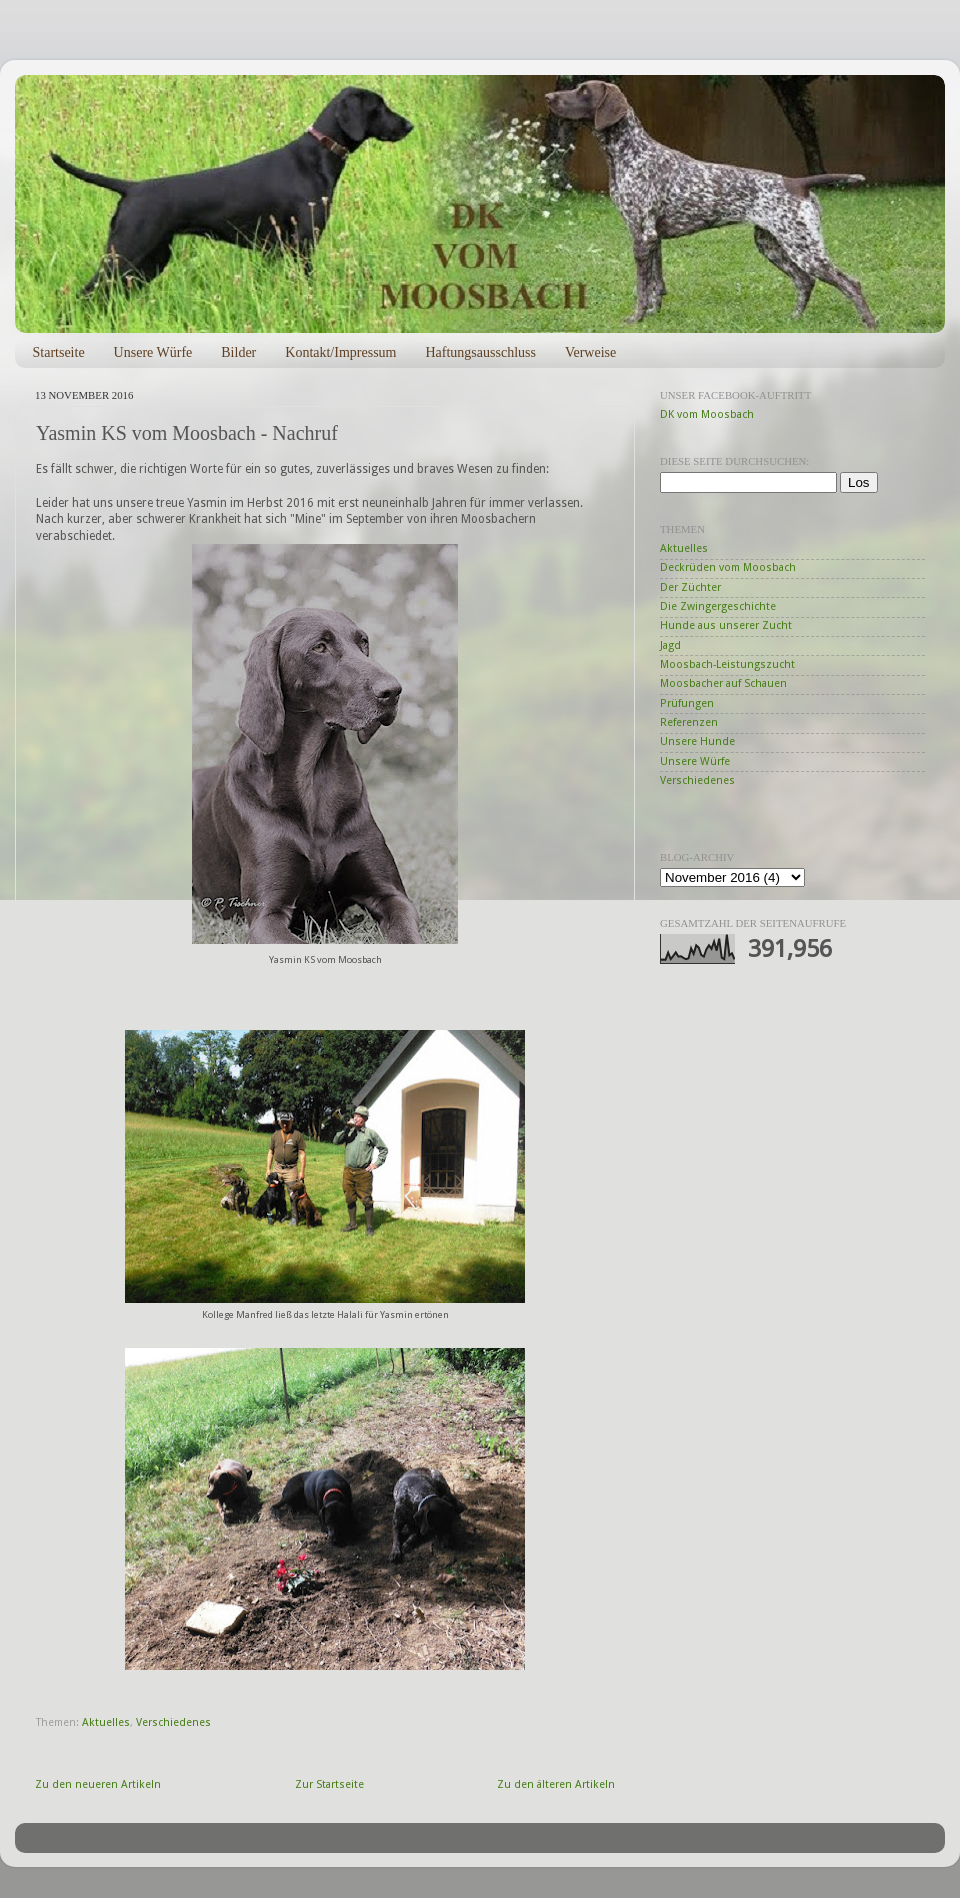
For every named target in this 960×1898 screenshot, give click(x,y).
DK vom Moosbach (707, 414)
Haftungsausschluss (480, 352)
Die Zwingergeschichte (718, 606)
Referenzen (689, 722)
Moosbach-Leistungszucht (727, 664)
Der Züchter (690, 587)
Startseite (59, 352)
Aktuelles (106, 1722)
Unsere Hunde (697, 741)
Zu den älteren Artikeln (556, 1784)
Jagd (670, 645)
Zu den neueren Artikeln (98, 1784)
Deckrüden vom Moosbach (728, 567)
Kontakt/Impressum (340, 352)
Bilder (238, 352)
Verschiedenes (173, 1722)
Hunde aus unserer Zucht (726, 625)
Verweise (590, 352)
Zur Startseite (329, 1784)
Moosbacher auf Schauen (723, 683)
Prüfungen (687, 703)
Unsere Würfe (153, 352)
